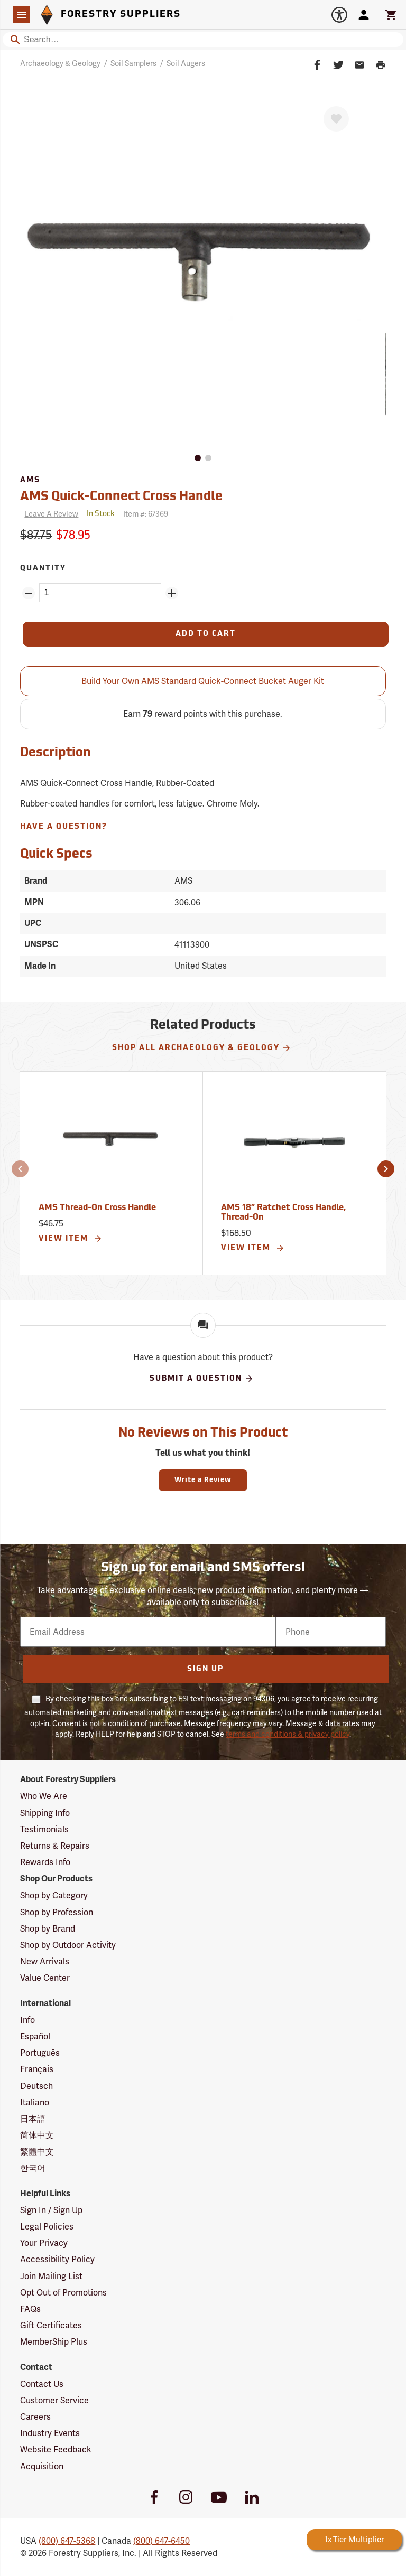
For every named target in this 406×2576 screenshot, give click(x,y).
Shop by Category (54, 1895)
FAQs (30, 2309)
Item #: (145, 514)
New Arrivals (44, 1961)
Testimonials (44, 1829)
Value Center (45, 1977)
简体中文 (37, 2135)
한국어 (32, 2168)
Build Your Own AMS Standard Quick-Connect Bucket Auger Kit (202, 681)
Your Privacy (44, 2243)
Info (27, 2020)
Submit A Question (202, 1378)
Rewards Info (45, 1862)
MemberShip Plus (53, 2341)
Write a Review (203, 1480)
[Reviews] (49, 514)
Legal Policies (46, 2226)
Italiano (34, 2102)
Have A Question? (63, 827)
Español (35, 2036)
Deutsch (36, 2086)
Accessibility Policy (57, 2259)
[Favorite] (336, 119)
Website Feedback (55, 2449)
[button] (20, 1168)
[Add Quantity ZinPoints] (171, 593)
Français (36, 2069)
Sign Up (205, 1669)
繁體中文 (37, 2151)
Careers (35, 2416)
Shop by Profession (56, 1912)
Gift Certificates (51, 2325)
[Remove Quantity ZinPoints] (28, 593)
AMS (30, 480)
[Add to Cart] (205, 634)
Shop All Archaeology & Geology (201, 1048)
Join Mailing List (51, 2276)
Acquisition (41, 2466)
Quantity (43, 569)
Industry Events (50, 2433)
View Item (71, 1238)
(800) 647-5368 (67, 2540)
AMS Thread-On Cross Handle (97, 1208)
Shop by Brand (47, 1928)
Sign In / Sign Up (51, 2210)
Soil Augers (186, 63)
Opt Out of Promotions (63, 2292)
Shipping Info (45, 1813)
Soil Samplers (133, 63)
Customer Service (54, 2400)
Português (40, 2052)
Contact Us (41, 2384)
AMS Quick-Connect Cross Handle (121, 497)
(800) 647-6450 (161, 2540)
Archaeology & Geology (60, 63)
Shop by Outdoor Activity (68, 1945)
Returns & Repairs (54, 1845)
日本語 (32, 2118)
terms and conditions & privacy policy (287, 1734)
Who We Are (43, 1796)
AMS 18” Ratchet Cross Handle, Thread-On (283, 1213)
